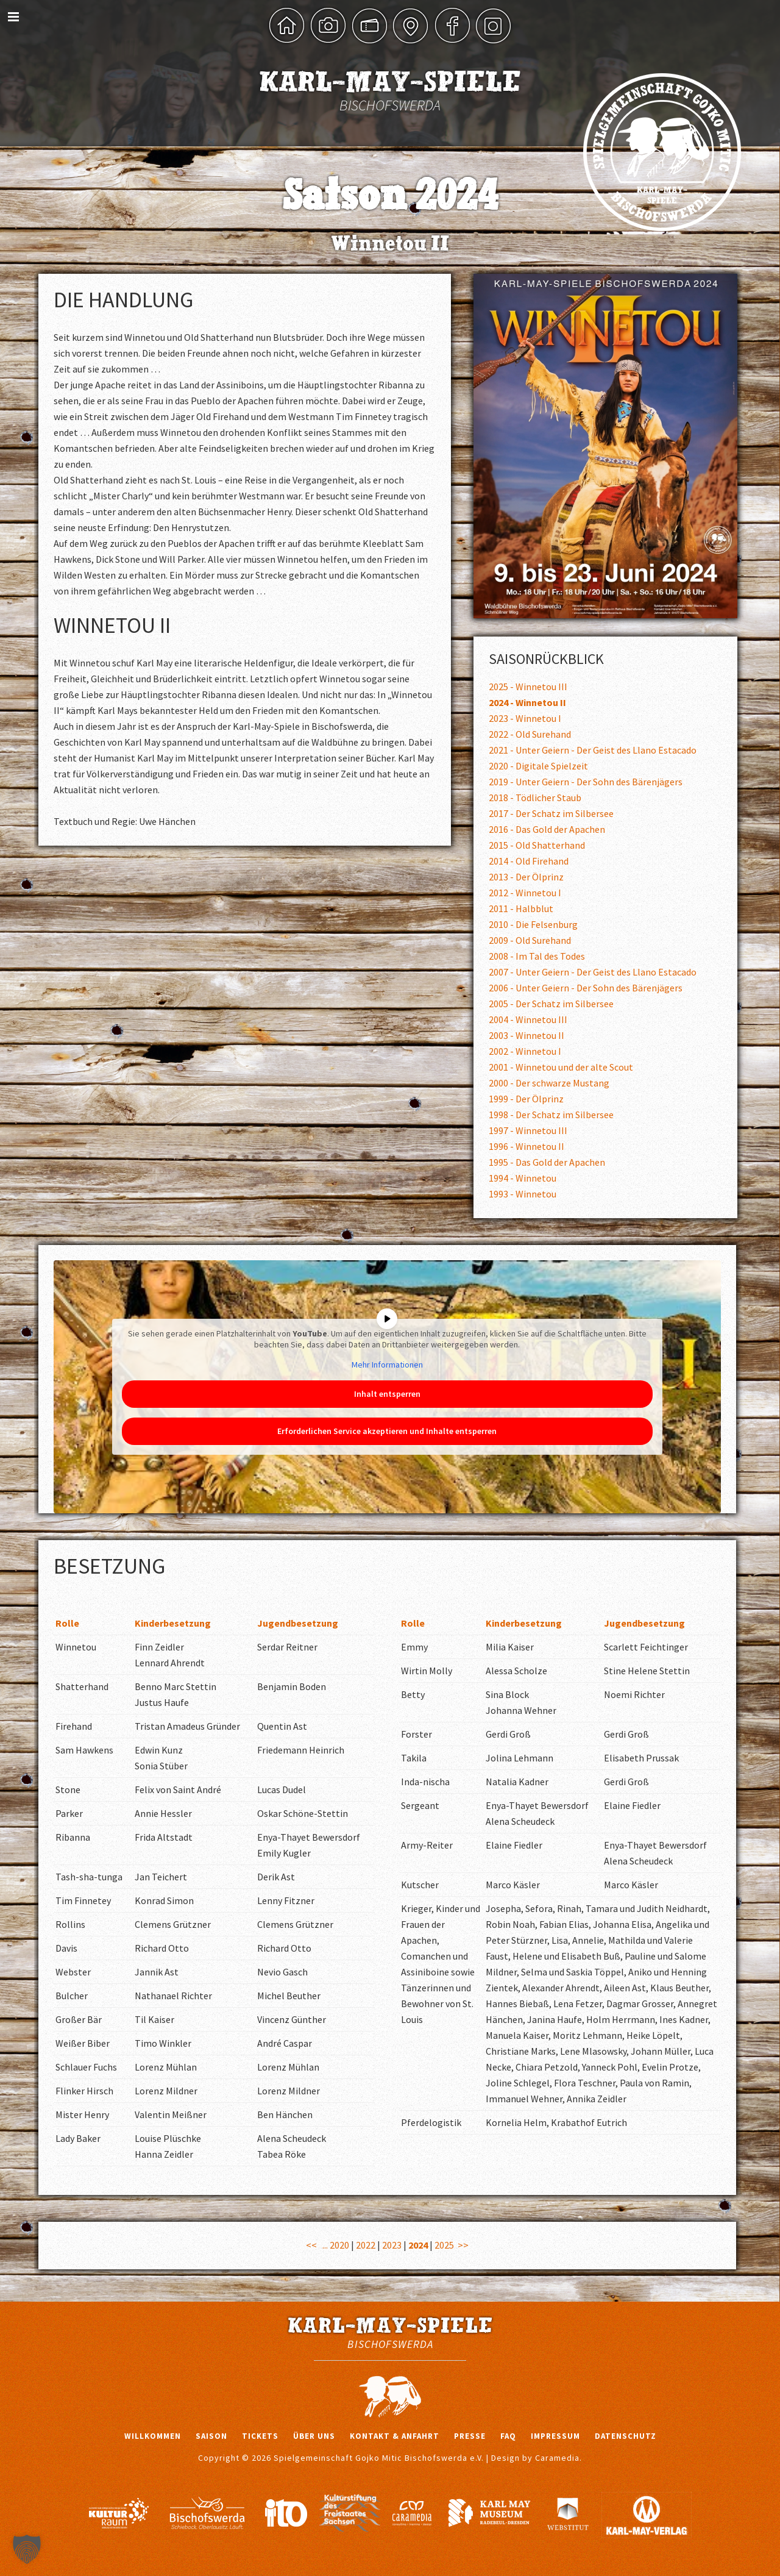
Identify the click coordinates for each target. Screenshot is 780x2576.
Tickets (260, 2436)
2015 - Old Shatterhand (537, 845)
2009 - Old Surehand (530, 940)
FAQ (508, 2436)
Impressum (555, 2436)
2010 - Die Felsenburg (533, 924)
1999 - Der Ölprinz (526, 1099)
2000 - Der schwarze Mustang (549, 1083)
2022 (365, 2245)
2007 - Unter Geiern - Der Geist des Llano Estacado (593, 972)
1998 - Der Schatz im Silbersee (551, 1114)
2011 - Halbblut (521, 908)
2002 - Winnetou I (525, 1051)
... (325, 2245)
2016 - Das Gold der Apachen (547, 829)
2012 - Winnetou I (525, 893)
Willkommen (152, 2436)
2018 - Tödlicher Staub (535, 797)
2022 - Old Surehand (530, 734)
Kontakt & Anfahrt (394, 2436)
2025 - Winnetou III (528, 686)
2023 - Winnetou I (525, 718)
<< (311, 2245)
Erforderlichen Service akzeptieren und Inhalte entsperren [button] (387, 1430)
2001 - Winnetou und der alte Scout (561, 1067)
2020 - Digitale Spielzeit (538, 766)
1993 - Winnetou (522, 1194)
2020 (339, 2245)
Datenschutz (625, 2436)
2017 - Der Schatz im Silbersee (551, 813)
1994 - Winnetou (522, 1178)
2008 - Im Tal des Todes (537, 956)
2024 (418, 2245)
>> (463, 2245)
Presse (470, 2436)
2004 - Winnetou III (528, 1019)
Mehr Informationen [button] (387, 1365)
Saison (211, 2436)
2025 (444, 2245)
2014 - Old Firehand (529, 861)
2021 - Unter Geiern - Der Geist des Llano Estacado (593, 750)
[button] (27, 2549)
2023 (392, 2245)
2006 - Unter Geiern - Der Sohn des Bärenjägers (585, 988)
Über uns (314, 2436)
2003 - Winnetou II (526, 1035)
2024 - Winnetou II (527, 702)
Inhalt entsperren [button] (387, 1393)
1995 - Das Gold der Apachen (547, 1162)
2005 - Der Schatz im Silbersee (551, 1003)
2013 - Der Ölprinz (526, 877)
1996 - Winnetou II (526, 1146)
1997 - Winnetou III (528, 1130)
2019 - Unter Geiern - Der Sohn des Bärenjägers (585, 782)
